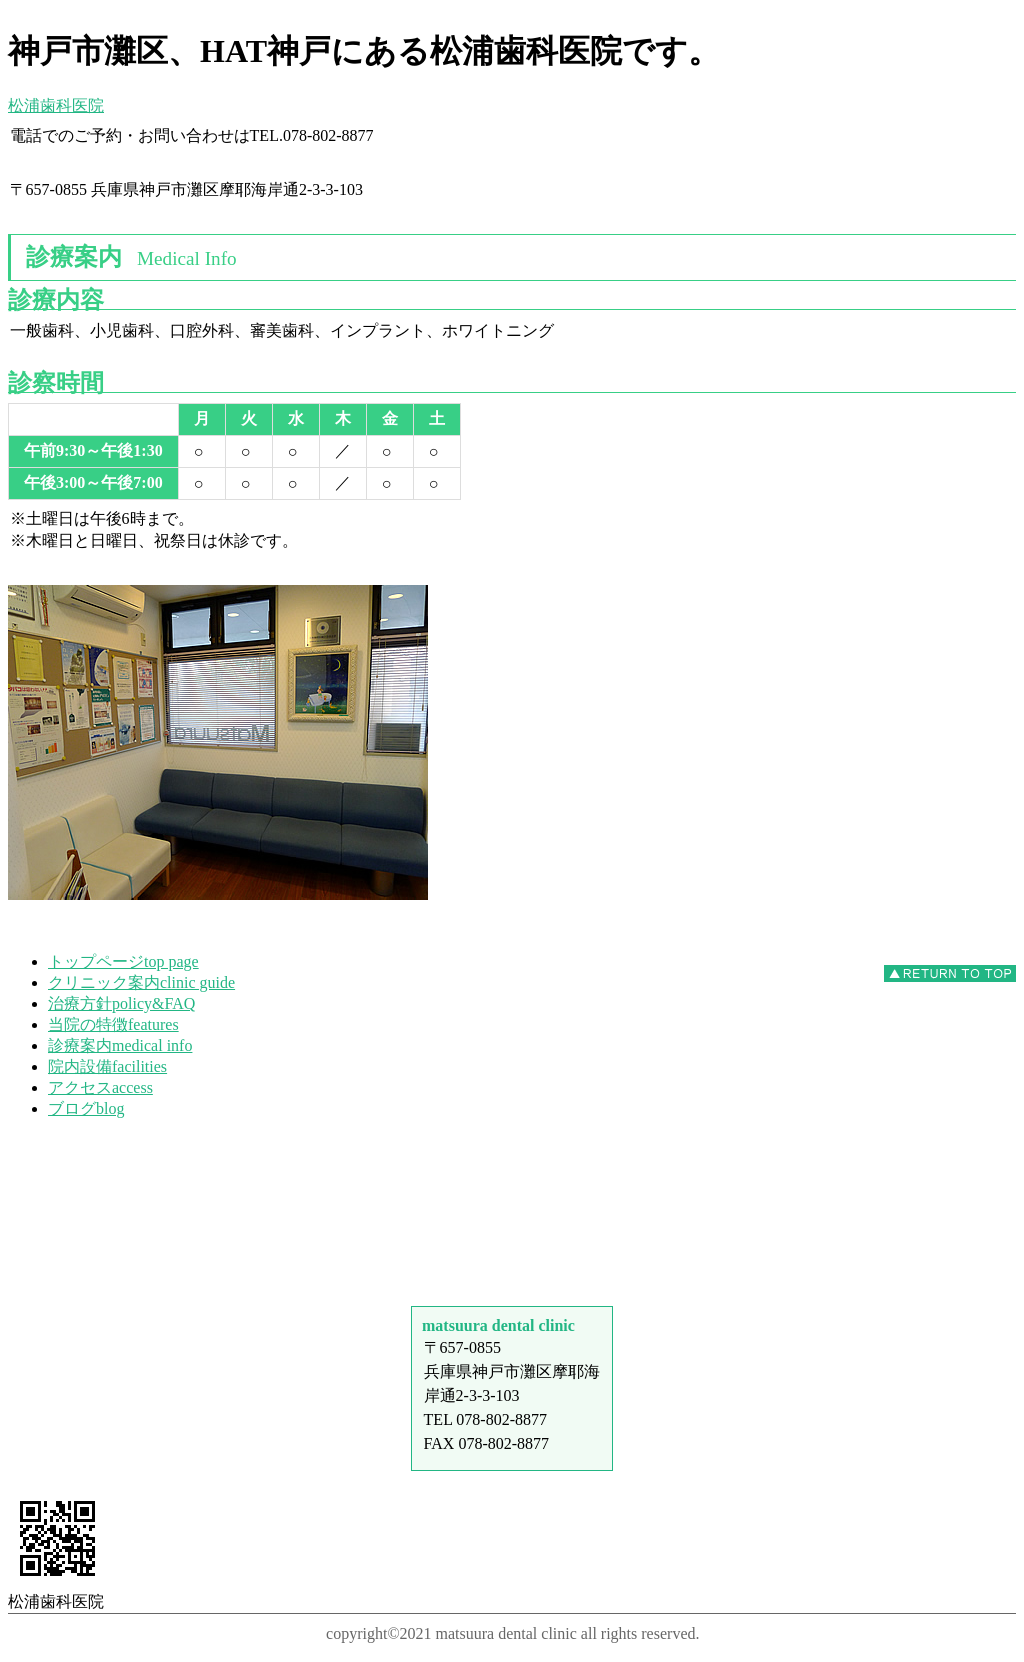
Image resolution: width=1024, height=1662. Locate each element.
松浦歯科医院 (56, 105)
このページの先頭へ (950, 973)
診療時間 (512, 1178)
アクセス (512, 1253)
